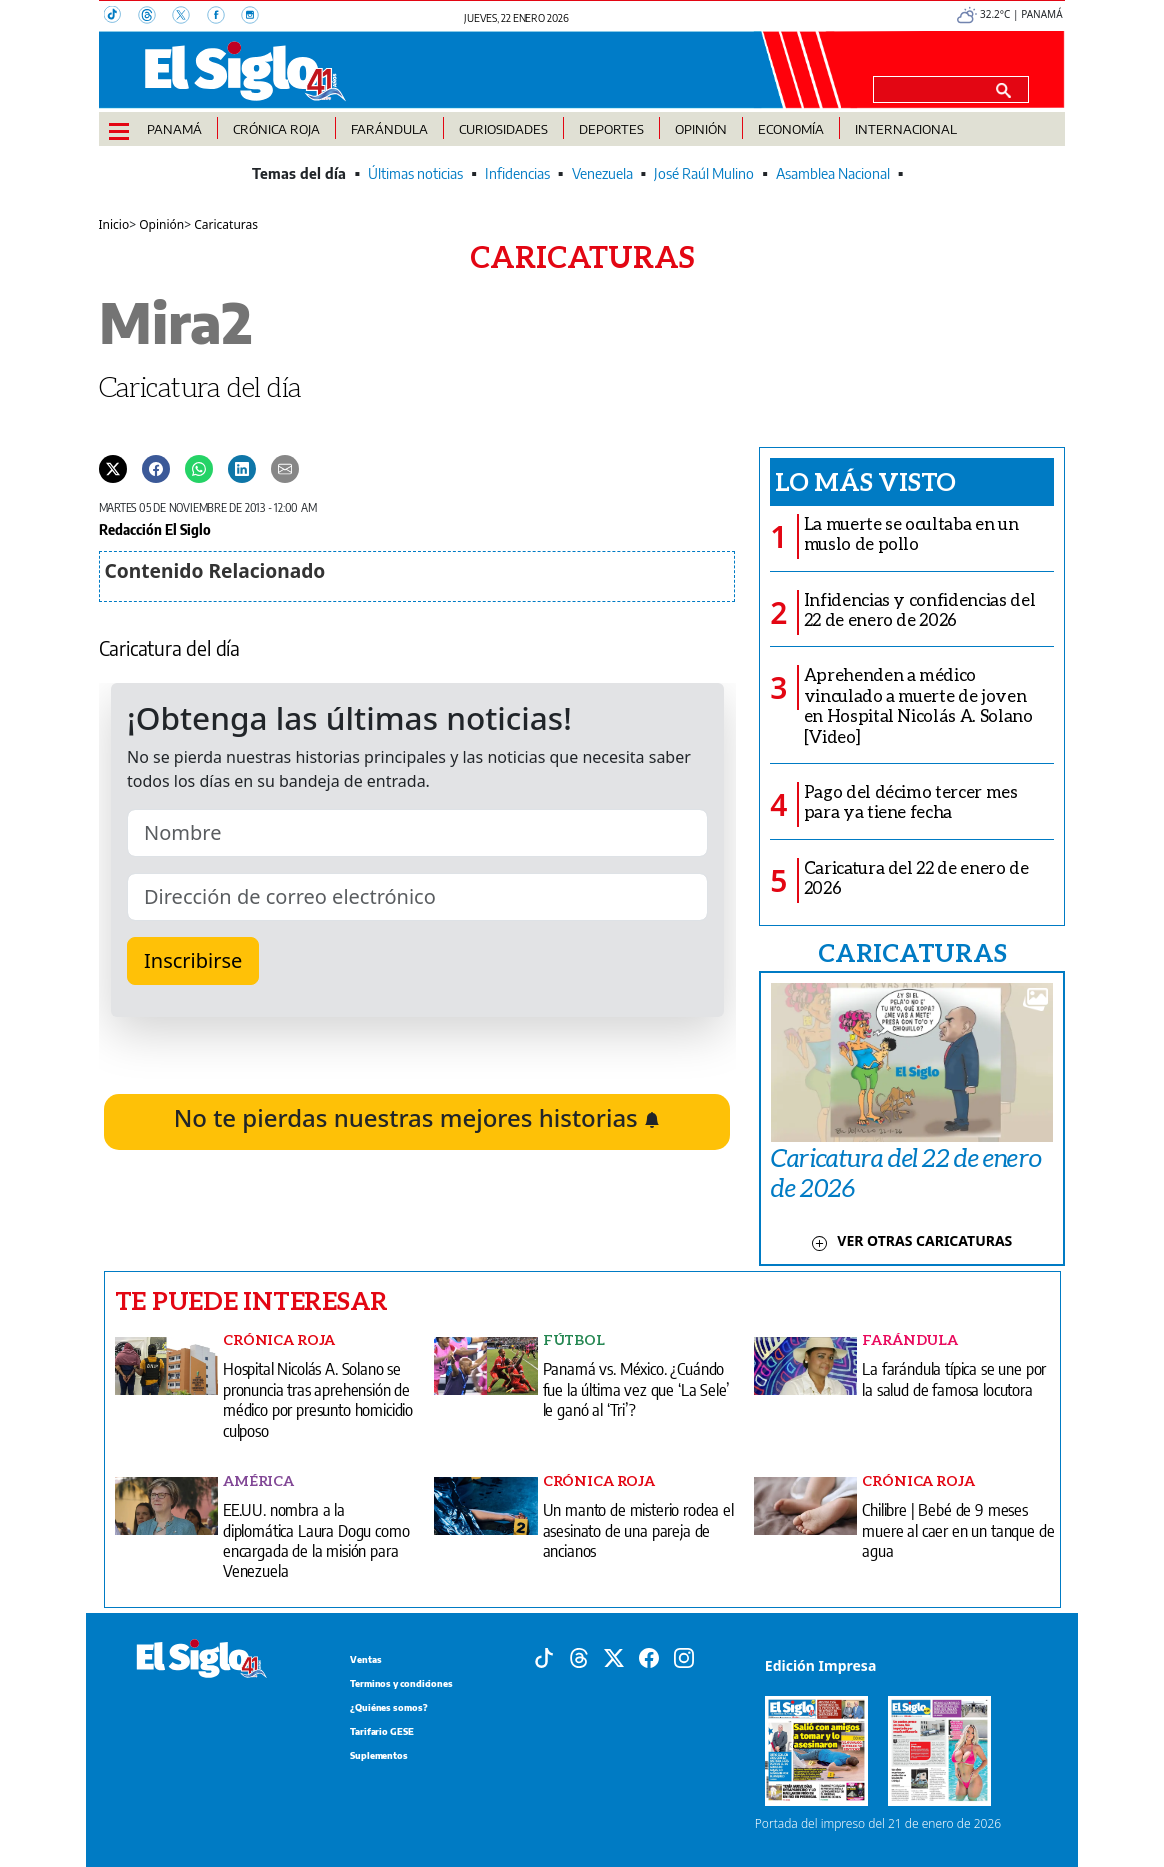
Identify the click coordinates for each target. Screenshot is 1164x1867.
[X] (189, 17)
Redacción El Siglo (155, 529)
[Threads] (155, 17)
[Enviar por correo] (285, 468)
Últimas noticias (415, 173)
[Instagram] (256, 17)
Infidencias (517, 173)
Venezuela (602, 173)
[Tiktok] (544, 1657)
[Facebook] (224, 17)
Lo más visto (865, 481)
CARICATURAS (912, 952)
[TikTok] (121, 17)
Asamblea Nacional (833, 173)
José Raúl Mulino (704, 173)
